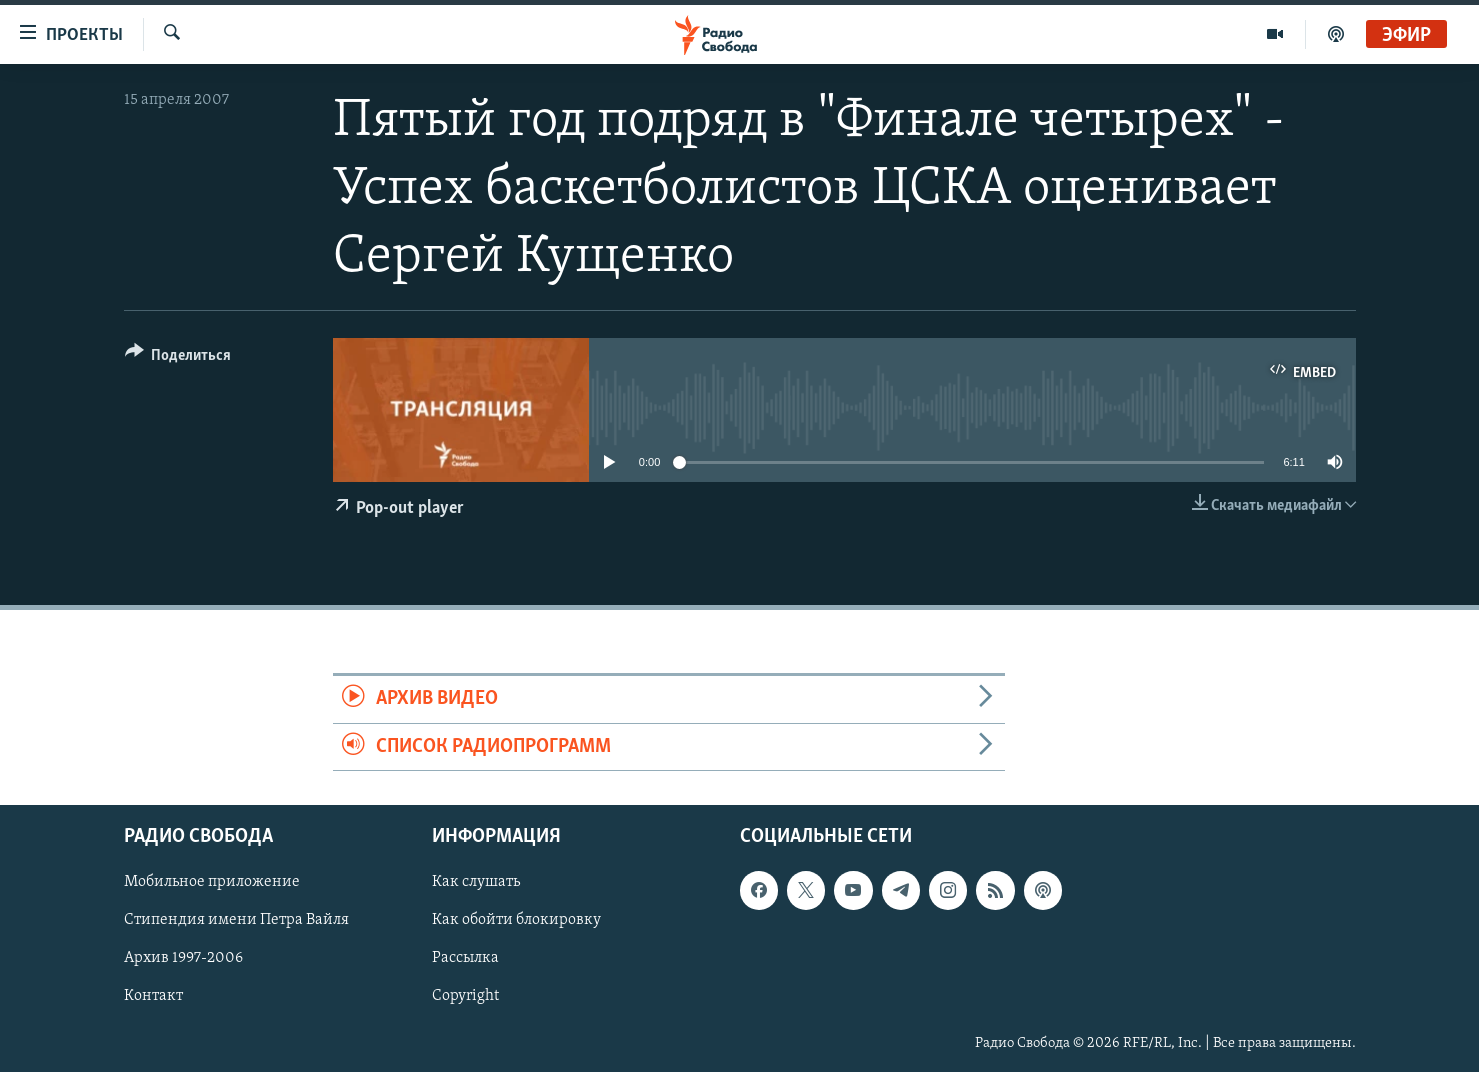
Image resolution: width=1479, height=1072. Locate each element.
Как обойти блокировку (516, 920)
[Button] (178, 358)
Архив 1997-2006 (183, 958)
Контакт (153, 996)
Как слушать (476, 882)
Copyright (465, 996)
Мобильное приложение (212, 882)
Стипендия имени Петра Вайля (236, 920)
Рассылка (465, 958)
